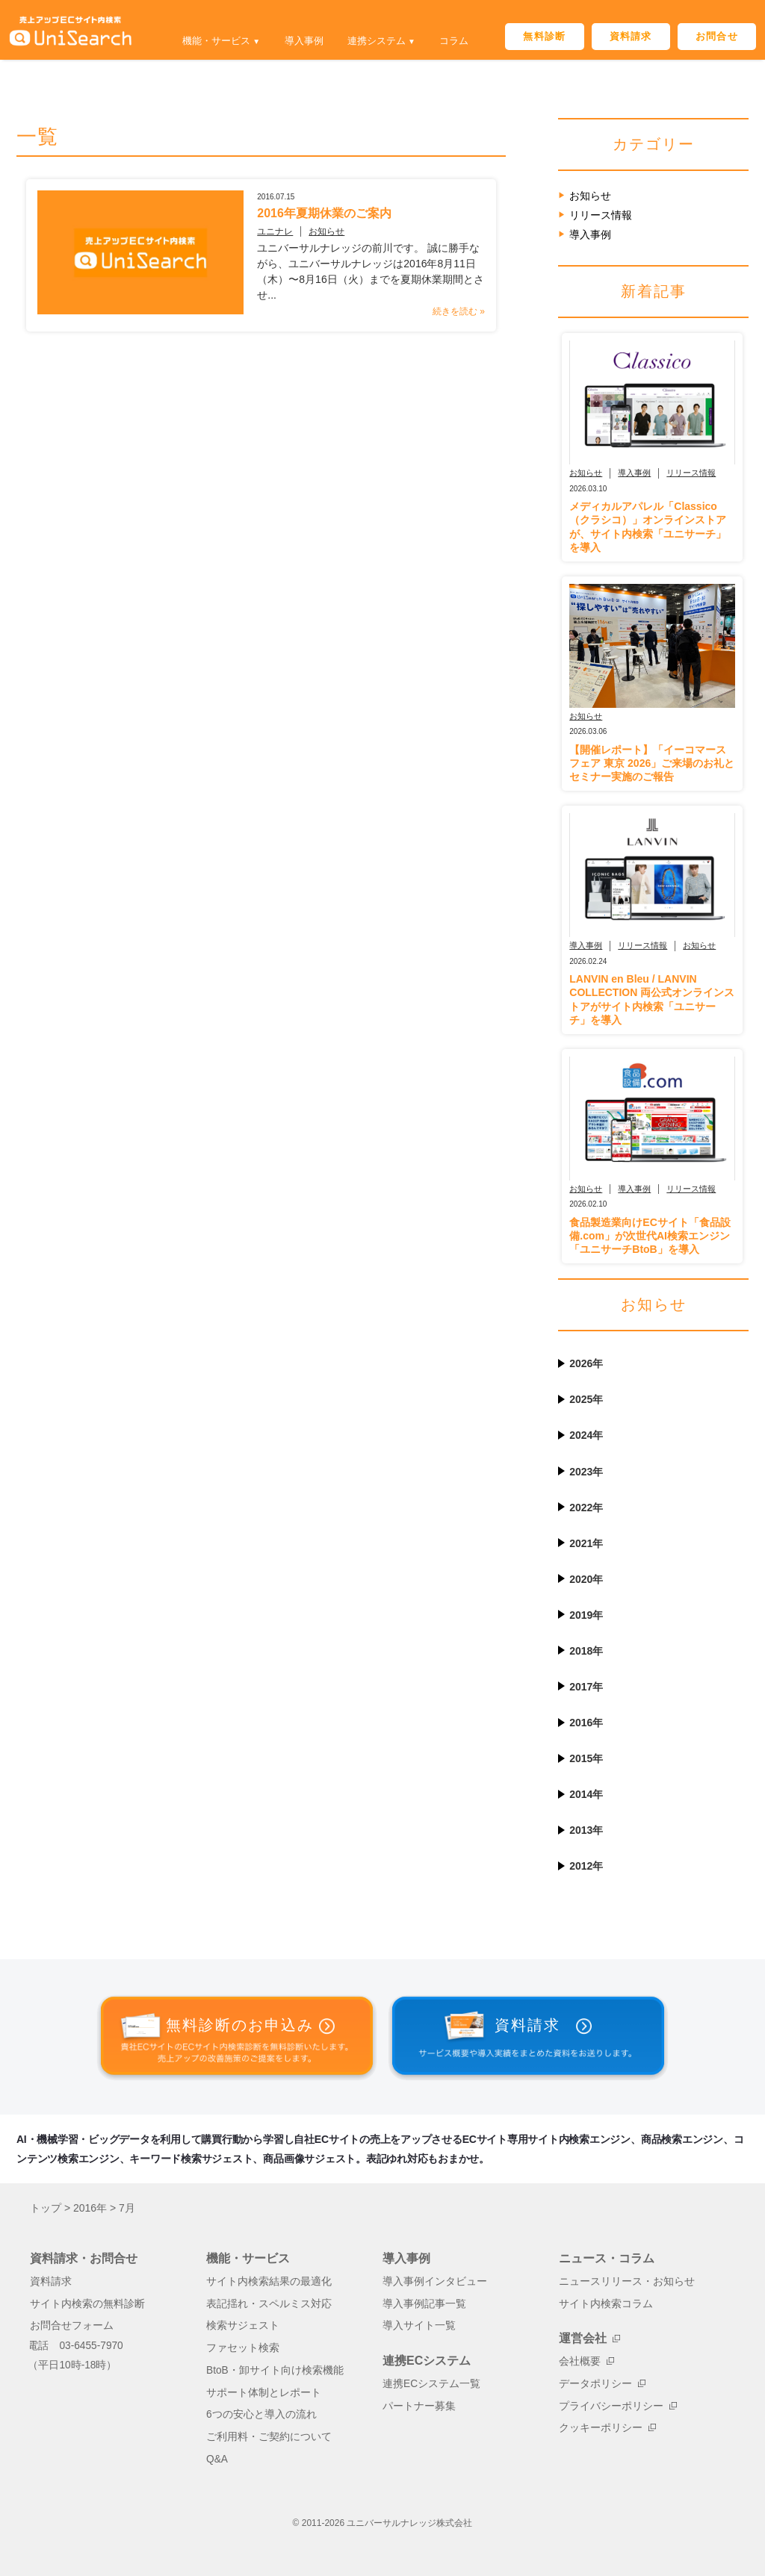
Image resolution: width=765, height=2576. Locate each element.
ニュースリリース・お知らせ (627, 2281)
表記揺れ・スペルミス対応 (269, 2303)
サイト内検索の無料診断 (87, 2303)
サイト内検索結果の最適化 (269, 2281)
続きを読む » (459, 295)
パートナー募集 (419, 2406)
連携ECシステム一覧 (431, 2383)
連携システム (376, 40)
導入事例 (304, 40)
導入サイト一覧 (419, 2325)
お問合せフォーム (72, 2325)
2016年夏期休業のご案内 (297, 213)
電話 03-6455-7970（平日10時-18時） (75, 2355)
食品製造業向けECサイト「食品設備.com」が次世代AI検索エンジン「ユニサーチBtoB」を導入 (649, 1235)
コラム (453, 40)
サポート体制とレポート (263, 2392)
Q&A (217, 2459)
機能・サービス (216, 40)
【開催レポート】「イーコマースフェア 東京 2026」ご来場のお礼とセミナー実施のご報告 (651, 763)
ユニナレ (248, 231)
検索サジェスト (242, 2325)
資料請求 (631, 36)
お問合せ (717, 36)
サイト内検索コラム (606, 2303)
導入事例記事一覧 (424, 2303)
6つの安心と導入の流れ (261, 2414)
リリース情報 (600, 215)
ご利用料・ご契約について (269, 2436)
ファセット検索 (242, 2347)
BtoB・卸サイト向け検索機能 (275, 2370)
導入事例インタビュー (434, 2281)
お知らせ (300, 231)
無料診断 (544, 36)
